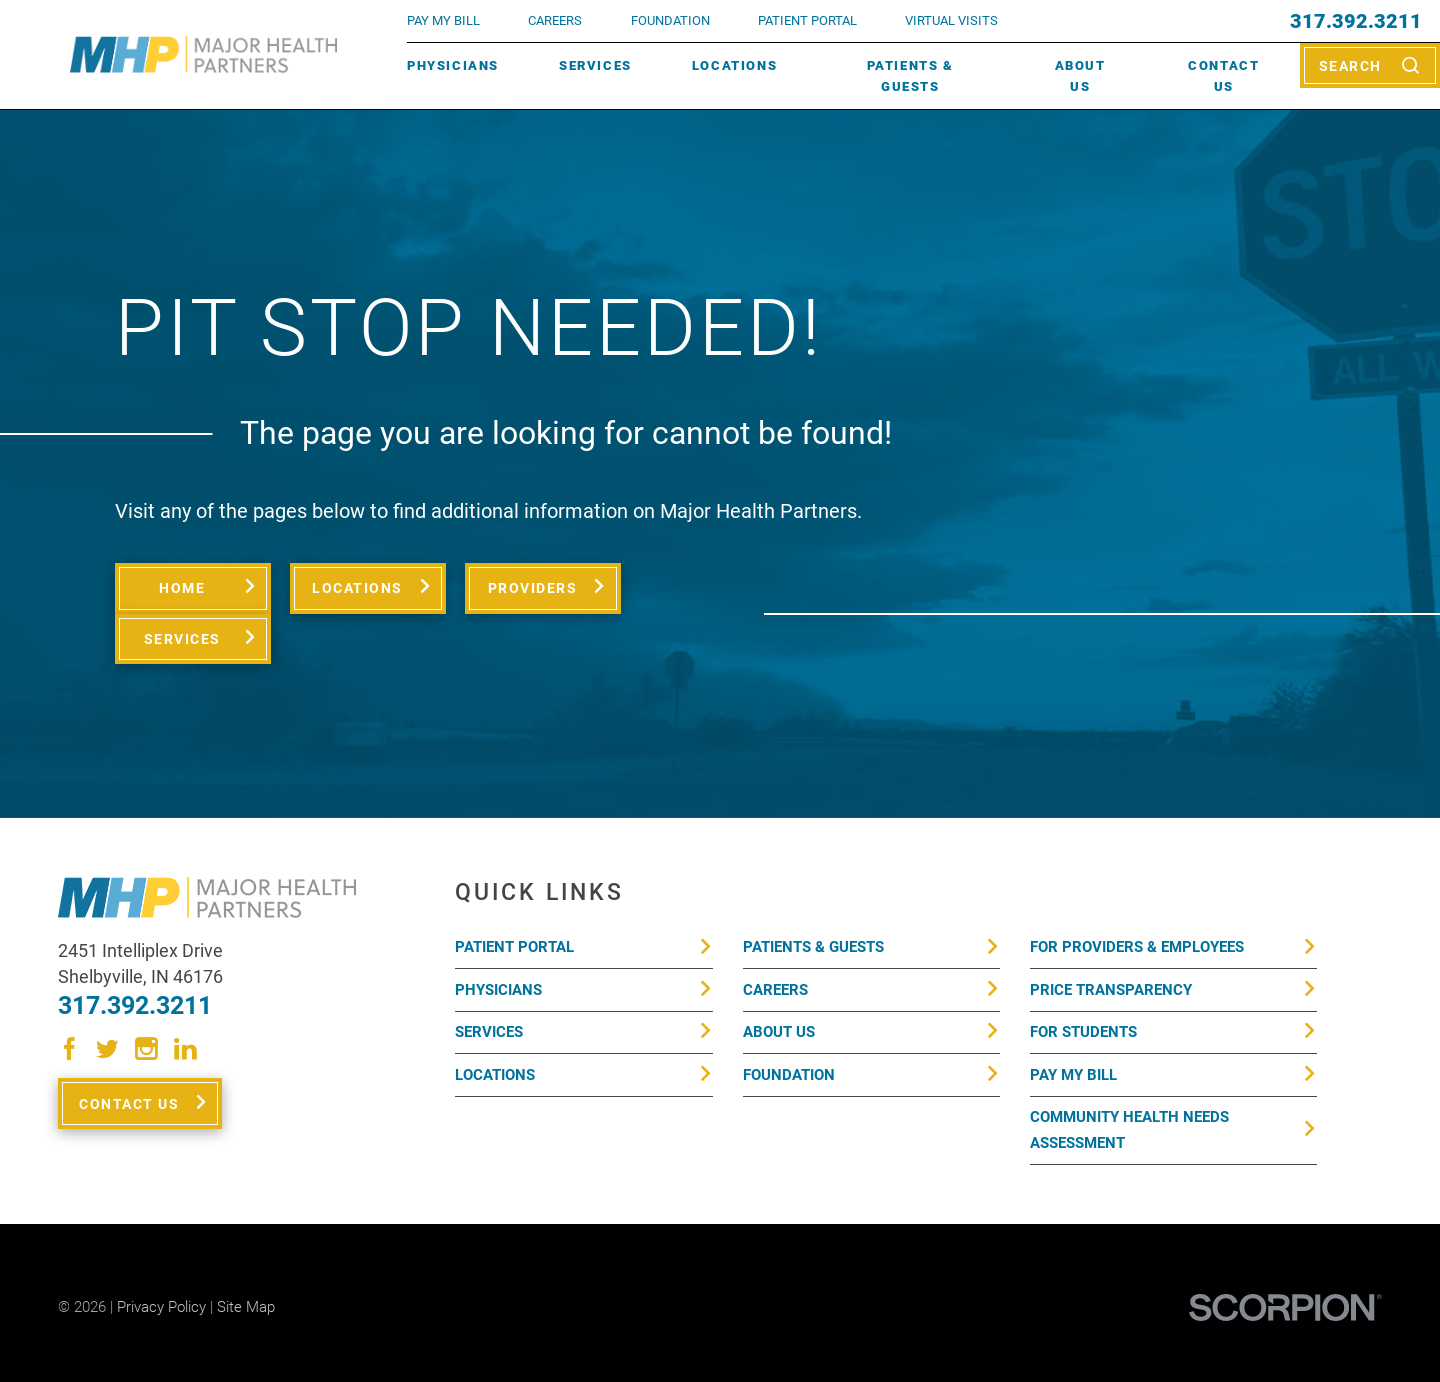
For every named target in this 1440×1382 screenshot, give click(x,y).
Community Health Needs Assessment (1129, 1080)
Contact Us (1223, 76)
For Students (1083, 982)
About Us (1080, 76)
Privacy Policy (161, 1257)
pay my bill (443, 20)
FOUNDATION (670, 20)
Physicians (453, 65)
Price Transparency (1111, 939)
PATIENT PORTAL (807, 20)
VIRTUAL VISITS (951, 20)
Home (182, 588)
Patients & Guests (910, 76)
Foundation (789, 1024)
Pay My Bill (1073, 1024)
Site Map (246, 1257)
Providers (532, 588)
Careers (555, 20)
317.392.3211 (1356, 21)
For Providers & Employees (1137, 897)
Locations (734, 65)
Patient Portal (514, 897)
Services (595, 65)
